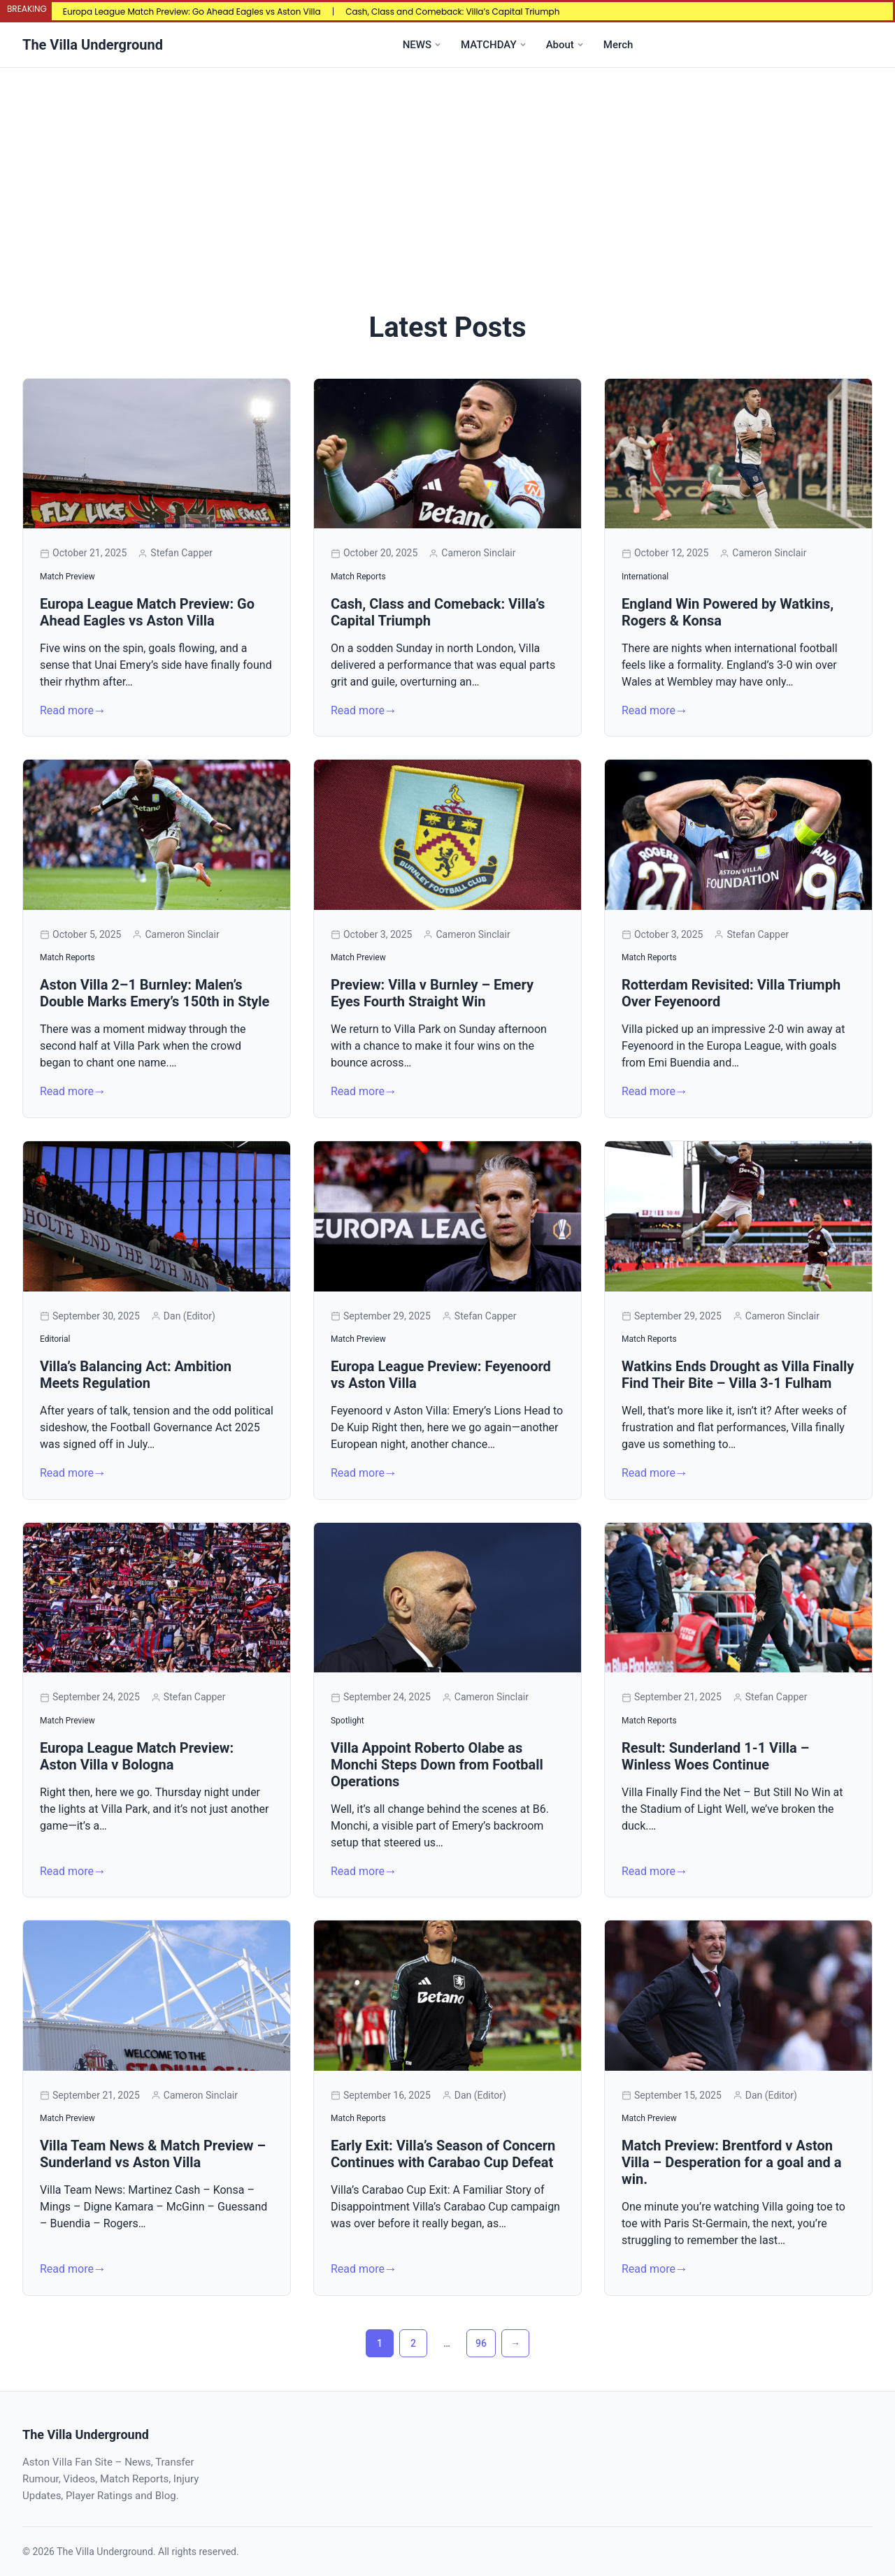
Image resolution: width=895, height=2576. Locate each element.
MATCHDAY (489, 44)
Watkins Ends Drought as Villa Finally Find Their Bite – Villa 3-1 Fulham (738, 1374)
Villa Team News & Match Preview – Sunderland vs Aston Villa (153, 2154)
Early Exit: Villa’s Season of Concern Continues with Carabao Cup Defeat (443, 2154)
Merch (618, 44)
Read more (67, 710)
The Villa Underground (92, 44)
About (560, 44)
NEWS (417, 44)
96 (481, 2343)
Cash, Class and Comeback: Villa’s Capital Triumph (452, 11)
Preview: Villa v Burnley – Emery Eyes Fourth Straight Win (432, 993)
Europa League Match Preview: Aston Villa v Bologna (137, 1756)
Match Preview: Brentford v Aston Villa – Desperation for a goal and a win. (732, 2162)
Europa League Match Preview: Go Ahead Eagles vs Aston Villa (192, 11)
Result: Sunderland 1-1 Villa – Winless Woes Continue (715, 1756)
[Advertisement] (447, 172)
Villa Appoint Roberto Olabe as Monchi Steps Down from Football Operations (437, 1764)
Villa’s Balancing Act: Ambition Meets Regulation (135, 1374)
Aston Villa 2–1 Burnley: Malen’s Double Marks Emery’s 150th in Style (154, 993)
